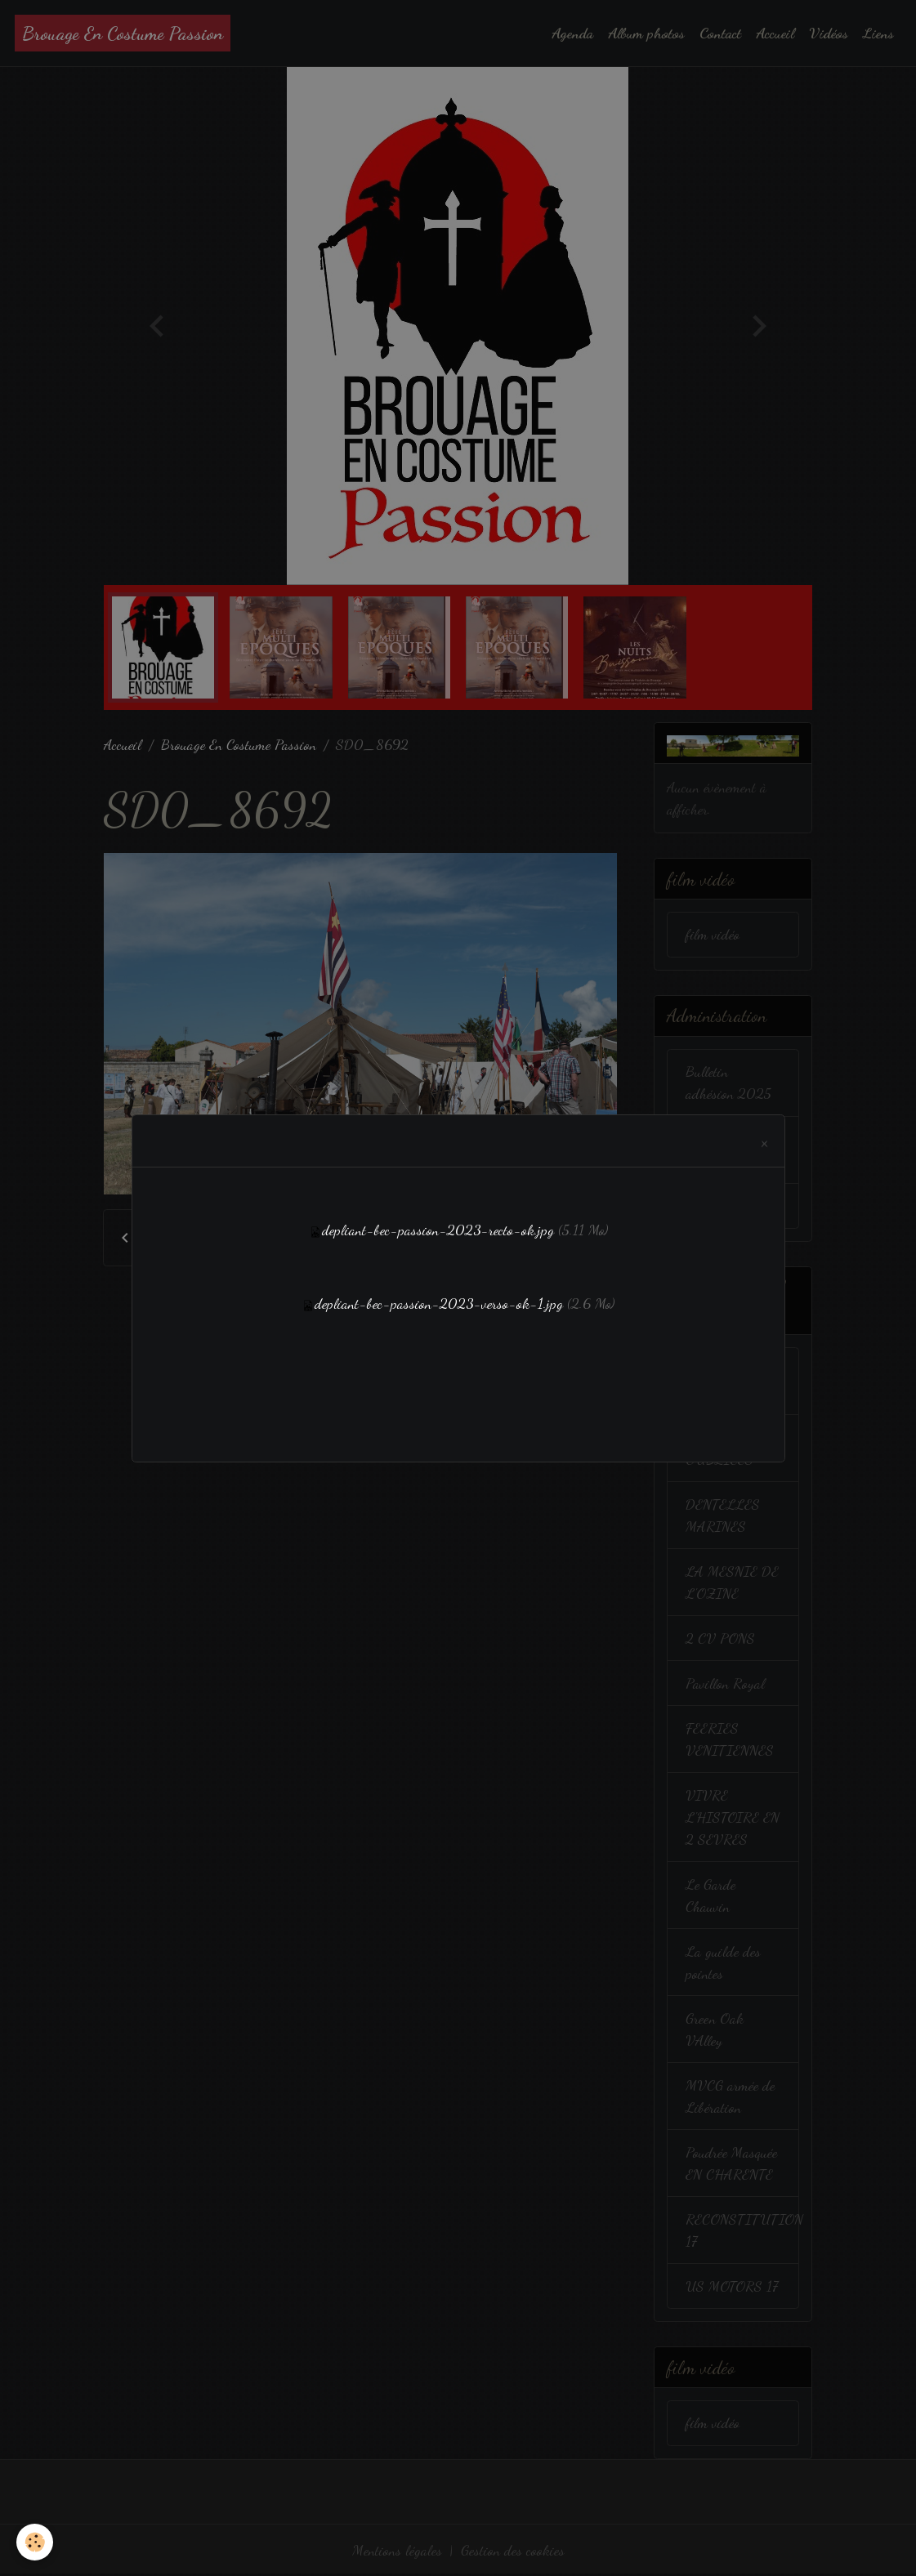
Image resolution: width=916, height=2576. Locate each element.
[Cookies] (34, 2542)
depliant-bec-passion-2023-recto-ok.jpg (438, 1230)
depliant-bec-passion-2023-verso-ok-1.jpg (439, 1303)
